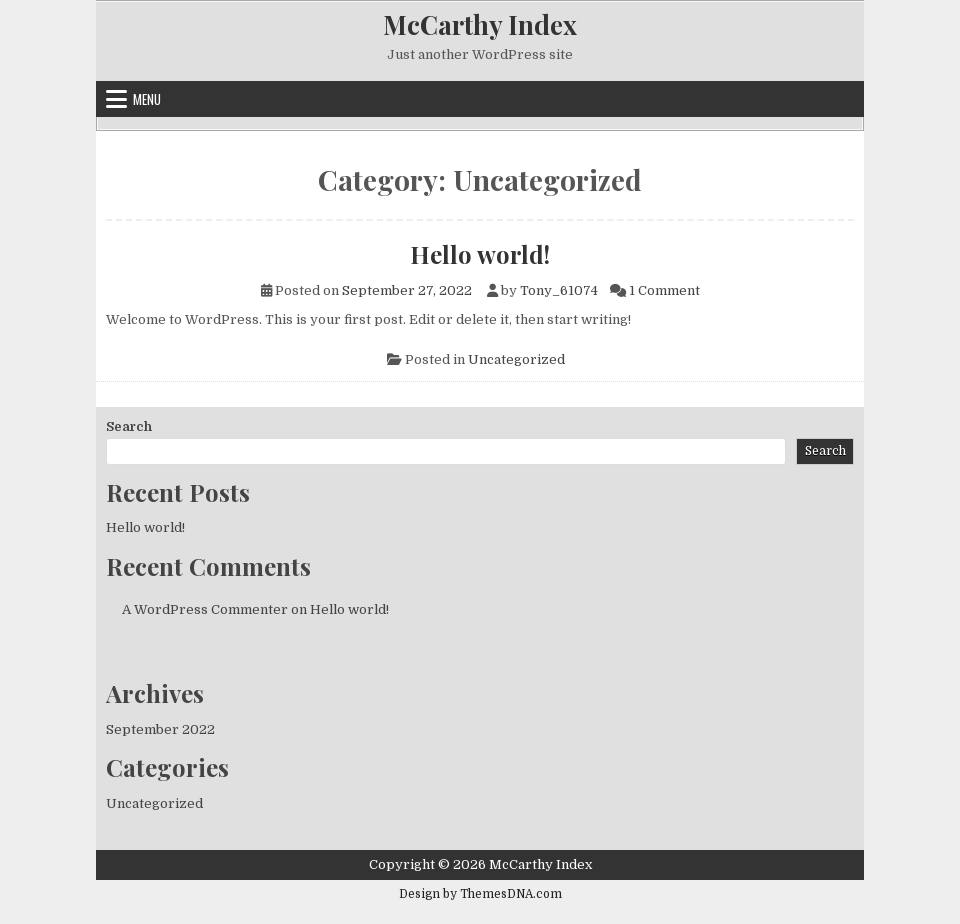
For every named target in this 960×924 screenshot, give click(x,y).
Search (129, 426)
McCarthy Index (480, 24)
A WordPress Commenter (205, 609)
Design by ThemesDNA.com (480, 894)
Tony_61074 (559, 290)
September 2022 (160, 729)
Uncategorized (516, 359)
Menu (147, 99)
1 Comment (664, 290)
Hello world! (480, 254)
